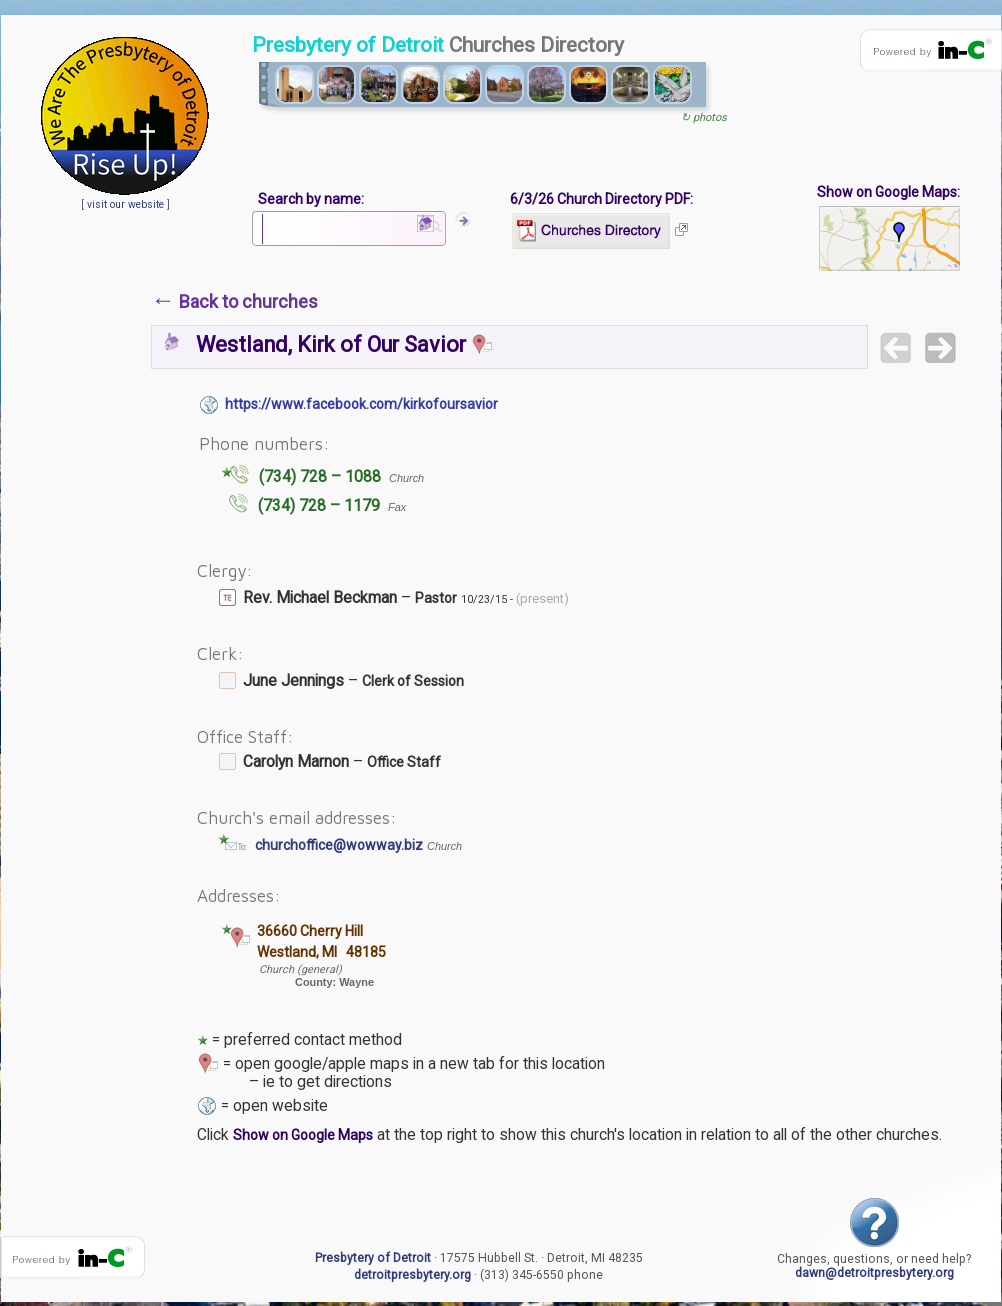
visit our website (125, 204)
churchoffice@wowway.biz (339, 845)
